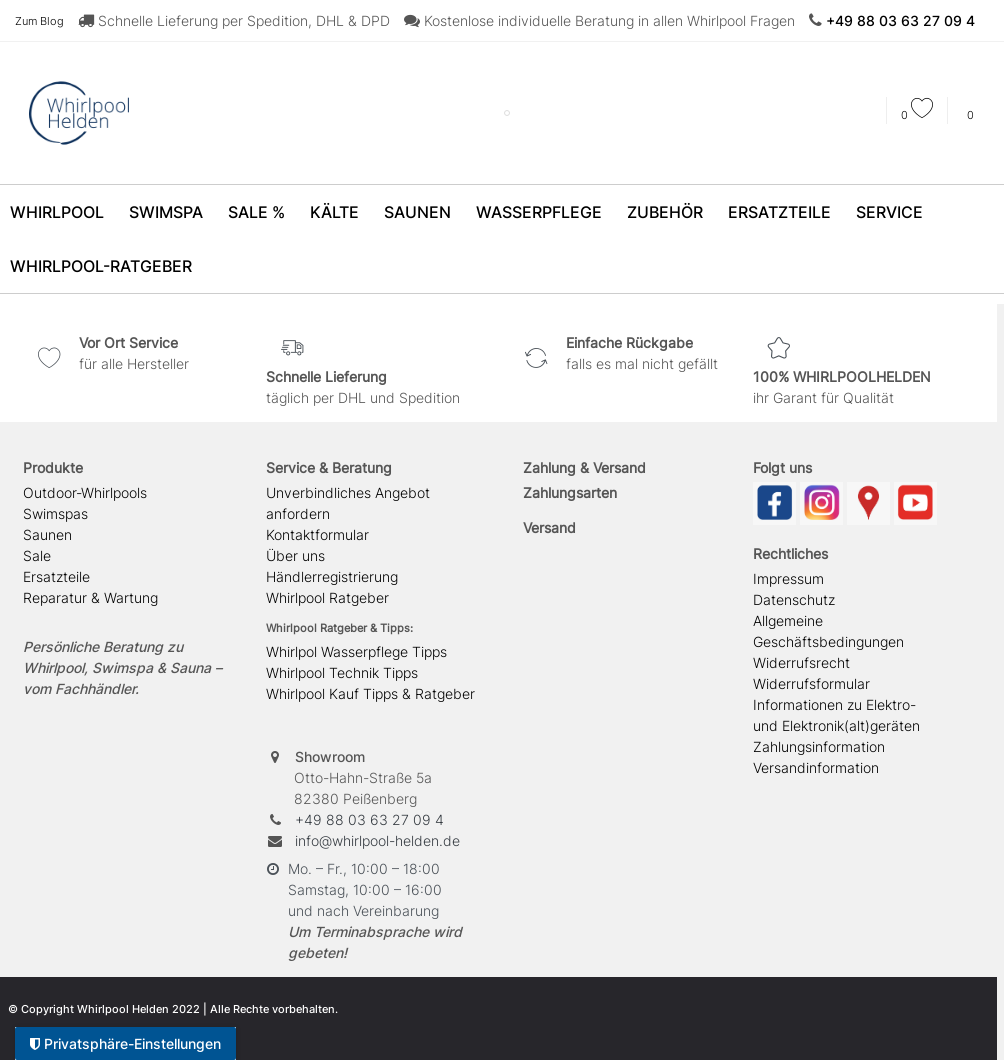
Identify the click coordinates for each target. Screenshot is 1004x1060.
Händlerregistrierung (332, 576)
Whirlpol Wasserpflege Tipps (356, 651)
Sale (37, 555)
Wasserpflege (539, 212)
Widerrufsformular (811, 683)
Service (889, 212)
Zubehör (665, 212)
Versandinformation (816, 767)
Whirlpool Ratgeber (327, 597)
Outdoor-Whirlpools (85, 492)
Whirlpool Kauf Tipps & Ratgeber (370, 693)
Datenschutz (794, 599)
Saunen (417, 212)
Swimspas (55, 513)
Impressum (788, 578)
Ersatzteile (779, 212)
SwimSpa (166, 212)
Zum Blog (39, 21)
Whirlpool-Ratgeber (101, 266)
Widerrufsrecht (801, 662)
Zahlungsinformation (819, 746)
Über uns (295, 555)
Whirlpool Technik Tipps (342, 672)
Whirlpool (57, 212)
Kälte (334, 212)
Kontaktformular (317, 534)
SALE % (256, 212)
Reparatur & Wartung (90, 597)
